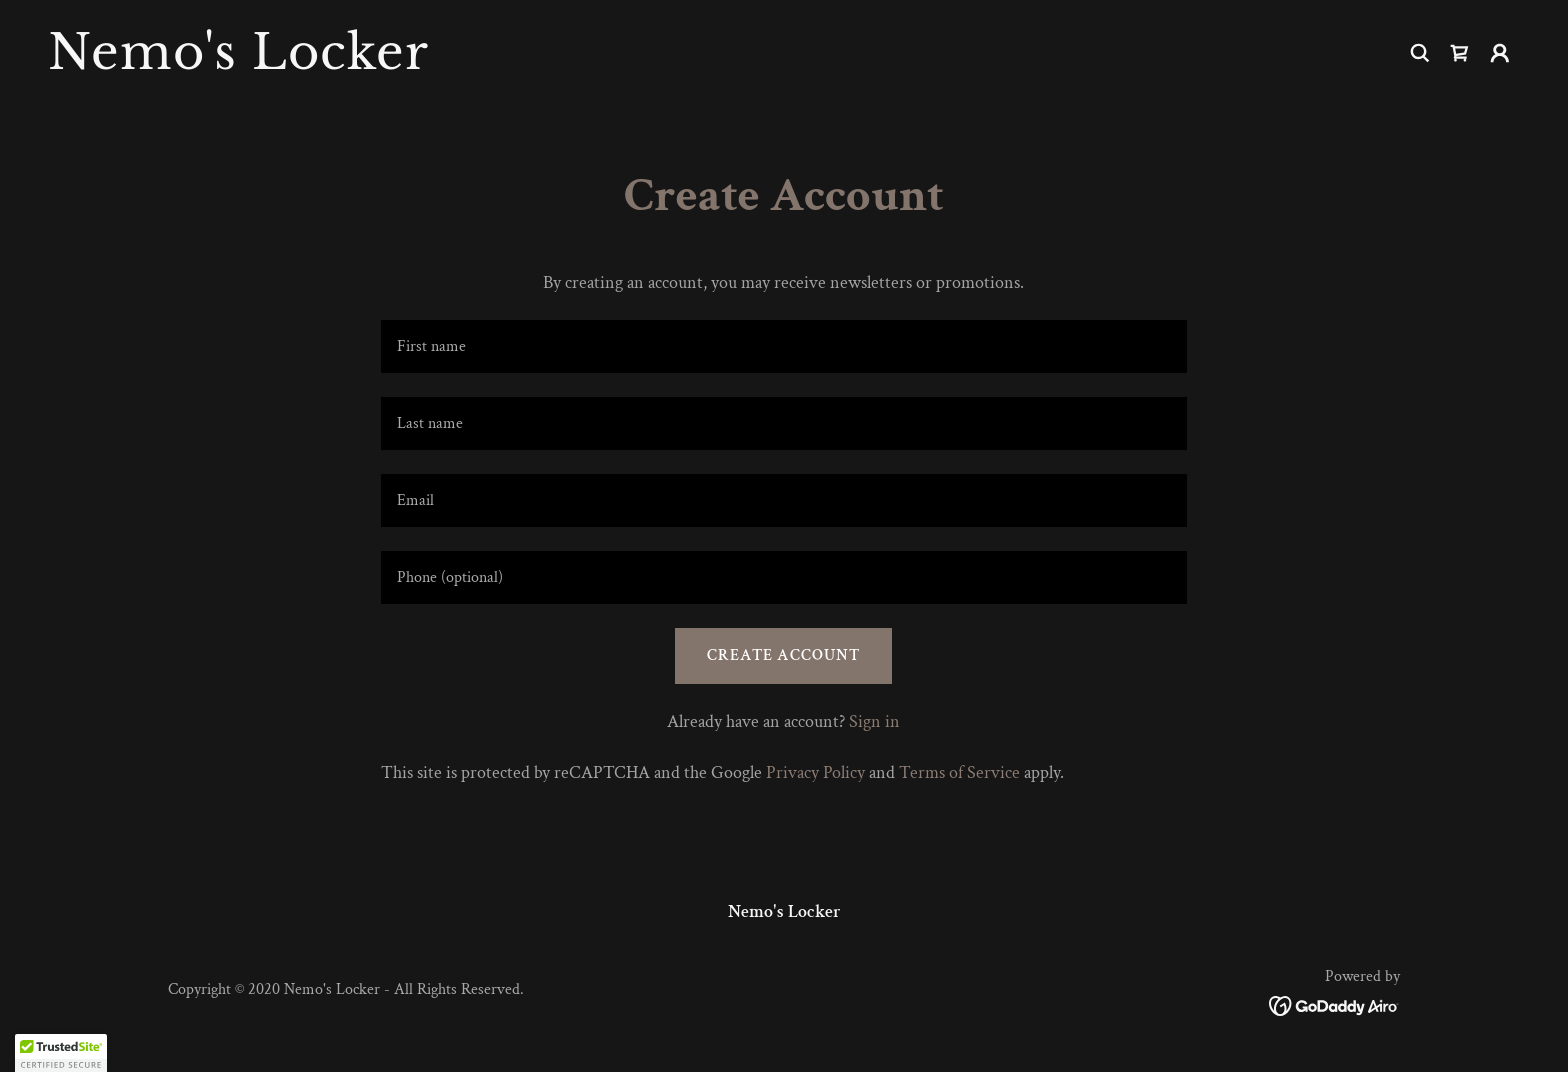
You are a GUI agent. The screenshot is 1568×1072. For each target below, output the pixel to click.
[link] (408, 63)
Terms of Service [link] (959, 772)
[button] (1500, 53)
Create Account (783, 655)
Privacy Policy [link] (815, 772)
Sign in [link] (874, 721)
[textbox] (783, 346)
